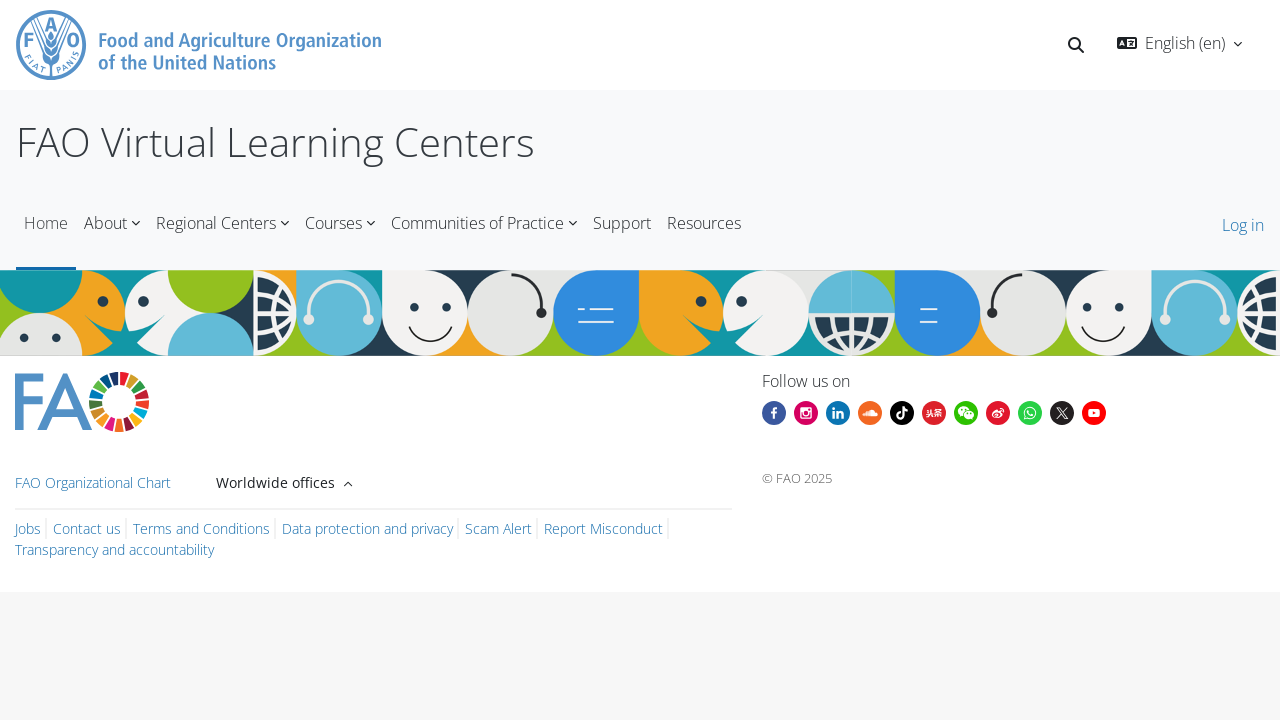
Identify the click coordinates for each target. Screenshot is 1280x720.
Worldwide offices (277, 482)
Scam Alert (498, 528)
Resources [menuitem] (704, 223)
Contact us (87, 528)
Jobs (28, 528)
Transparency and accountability (114, 549)
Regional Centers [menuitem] (216, 223)
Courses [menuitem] (333, 223)
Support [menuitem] (622, 223)
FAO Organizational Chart (93, 482)
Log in (1243, 225)
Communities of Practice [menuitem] (477, 223)
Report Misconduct (603, 528)
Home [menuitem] (46, 223)
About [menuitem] (105, 223)
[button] (1076, 45)
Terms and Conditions (201, 528)
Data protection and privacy (367, 528)
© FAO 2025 (797, 478)
